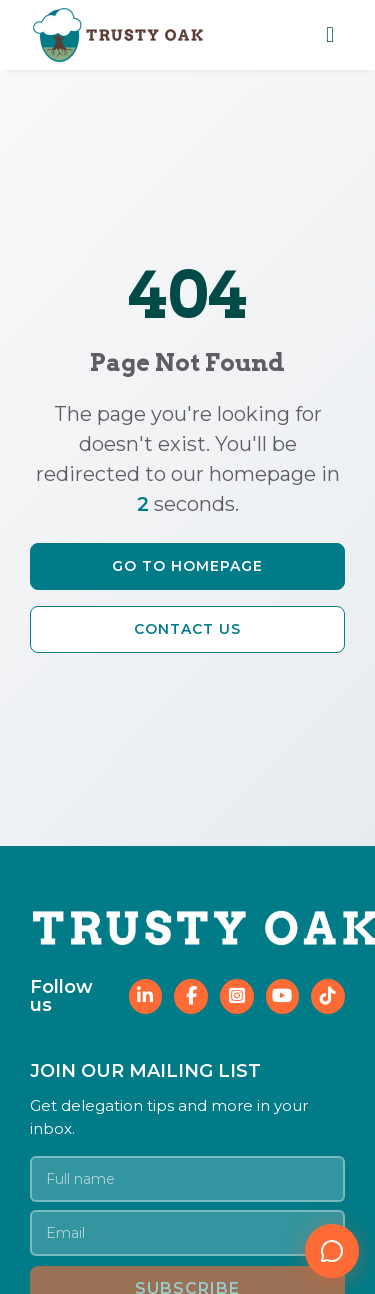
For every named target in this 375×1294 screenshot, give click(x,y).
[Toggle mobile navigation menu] (330, 35)
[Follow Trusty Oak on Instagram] (237, 996)
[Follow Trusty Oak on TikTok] (328, 996)
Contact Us (187, 629)
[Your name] (187, 1179)
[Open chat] (332, 1251)
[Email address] (187, 1233)
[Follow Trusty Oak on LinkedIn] (146, 996)
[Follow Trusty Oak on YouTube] (283, 996)
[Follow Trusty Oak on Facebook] (191, 996)
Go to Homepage (187, 566)
